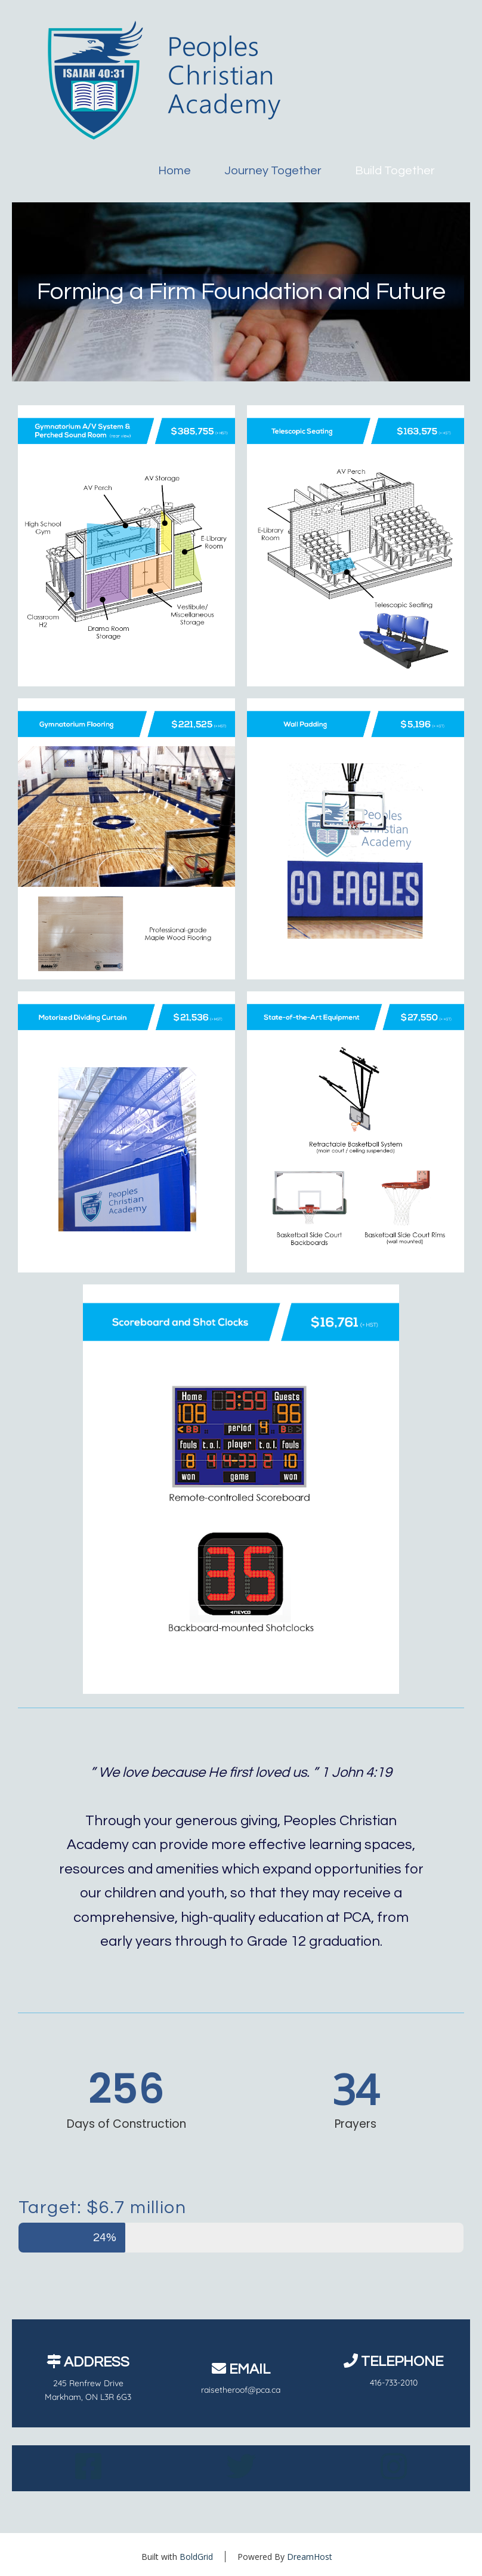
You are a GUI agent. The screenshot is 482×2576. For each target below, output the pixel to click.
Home (174, 171)
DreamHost (309, 2556)
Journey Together (273, 171)
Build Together (395, 171)
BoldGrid (196, 2556)
